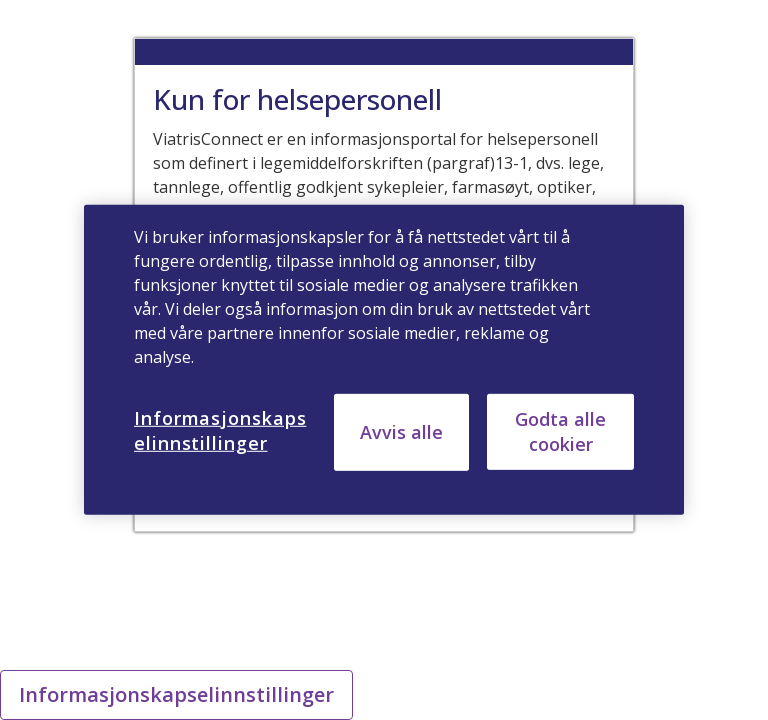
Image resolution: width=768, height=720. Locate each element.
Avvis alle (401, 432)
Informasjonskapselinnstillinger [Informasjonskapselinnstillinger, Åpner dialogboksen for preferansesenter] (220, 430)
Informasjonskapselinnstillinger (176, 694)
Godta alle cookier (560, 431)
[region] (384, 360)
